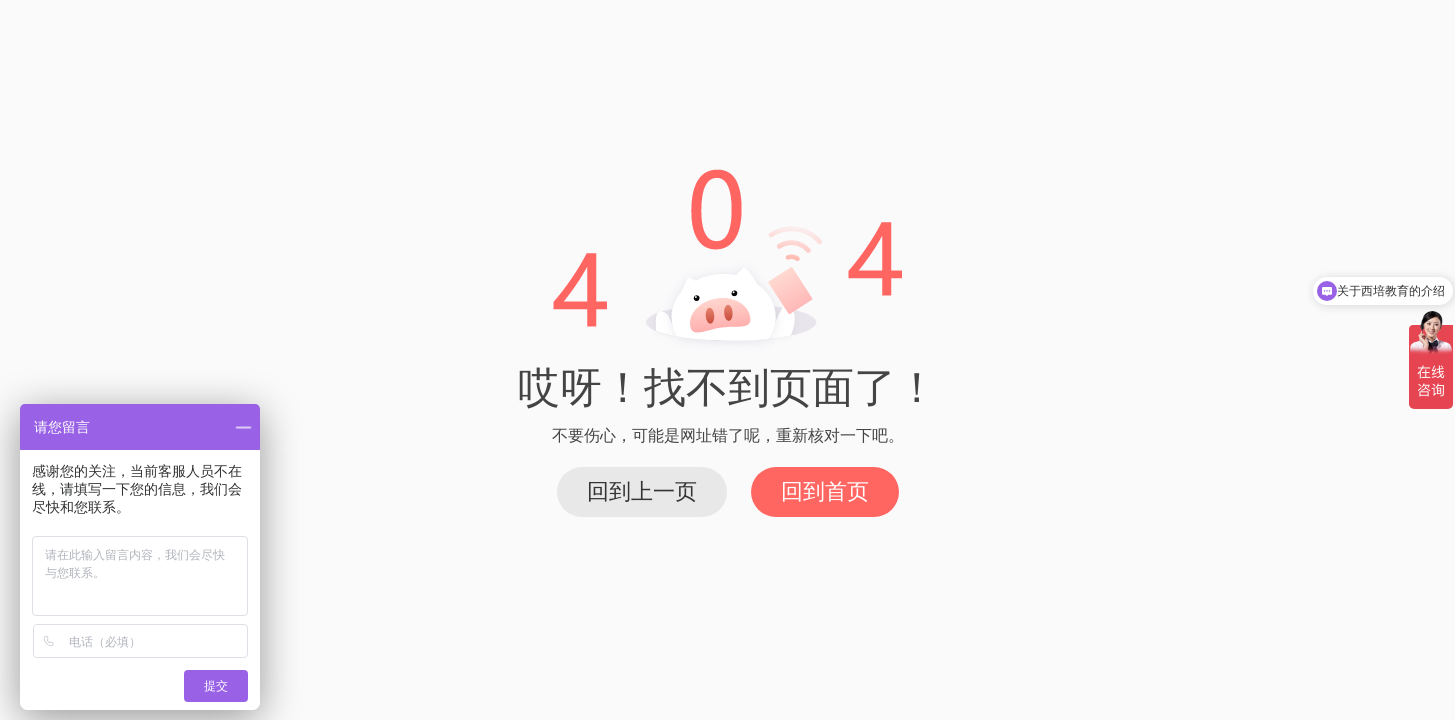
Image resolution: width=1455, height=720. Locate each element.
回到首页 (825, 491)
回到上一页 (642, 491)
